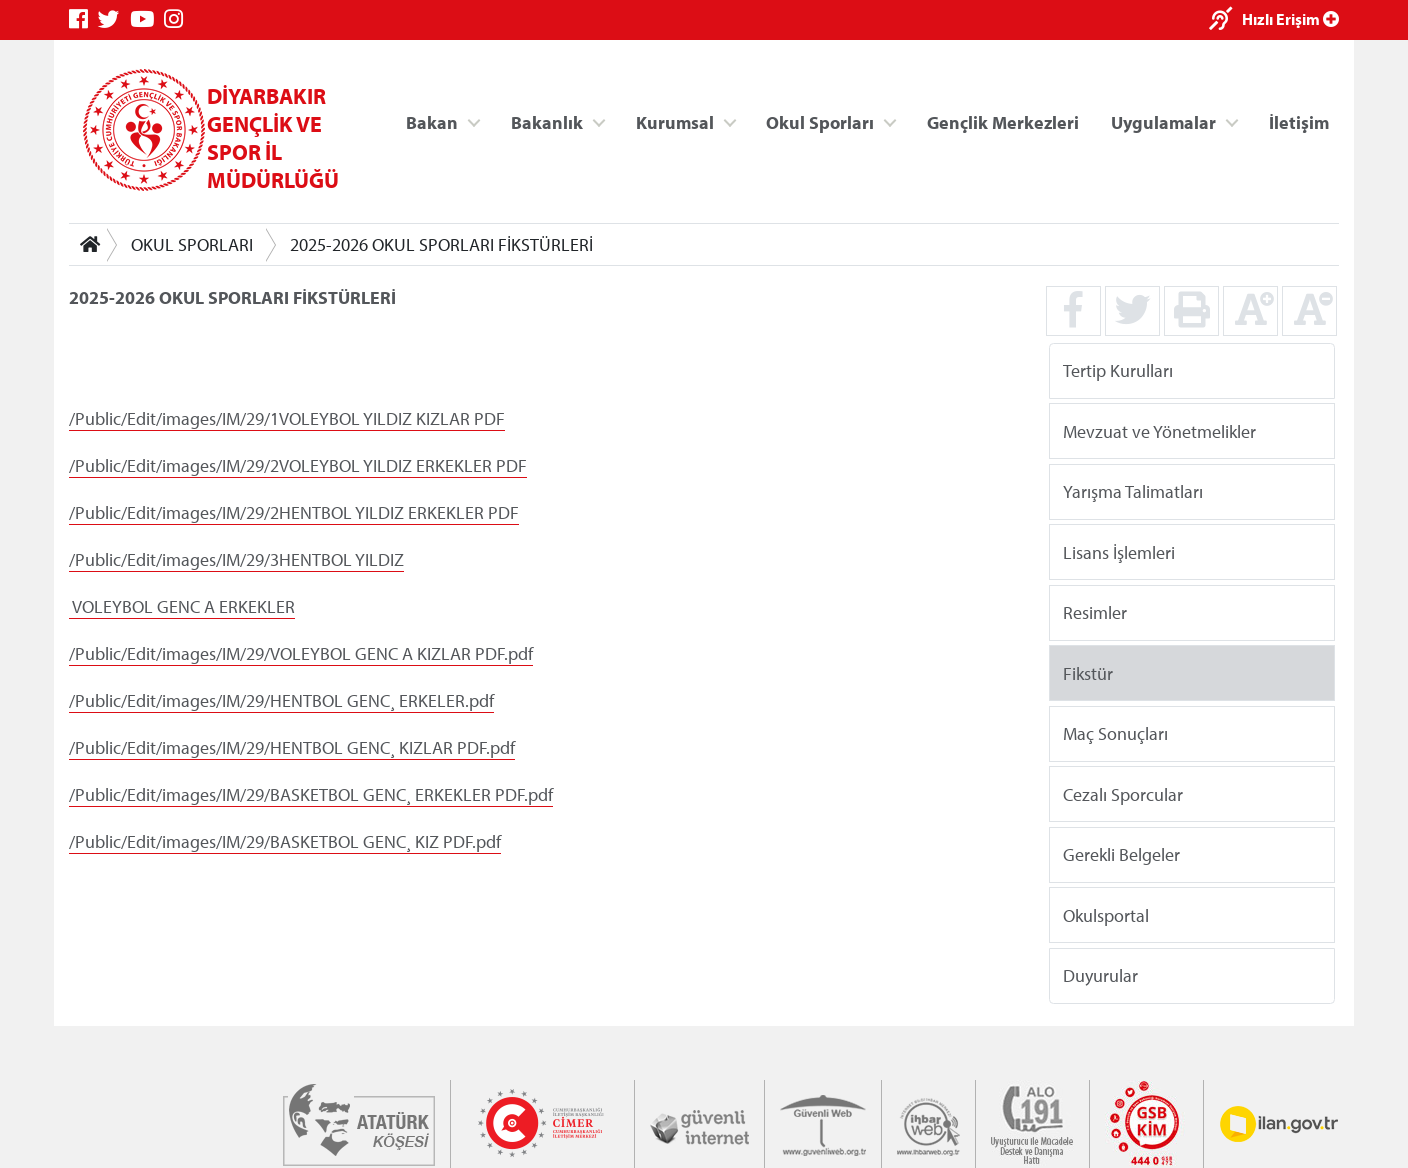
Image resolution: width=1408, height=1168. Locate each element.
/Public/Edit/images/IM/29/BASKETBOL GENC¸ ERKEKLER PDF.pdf (311, 794)
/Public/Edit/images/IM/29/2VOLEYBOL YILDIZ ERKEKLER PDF (298, 465)
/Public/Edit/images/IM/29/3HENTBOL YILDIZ (236, 559)
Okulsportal (1106, 914)
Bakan (432, 121)
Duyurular (1100, 975)
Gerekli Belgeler (1121, 854)
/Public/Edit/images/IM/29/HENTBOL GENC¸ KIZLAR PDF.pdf (292, 747)
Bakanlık (547, 121)
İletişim (1299, 121)
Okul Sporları (820, 121)
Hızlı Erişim (1290, 19)
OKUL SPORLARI (192, 244)
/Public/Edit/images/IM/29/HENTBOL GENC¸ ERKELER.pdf (281, 700)
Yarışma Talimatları (1133, 491)
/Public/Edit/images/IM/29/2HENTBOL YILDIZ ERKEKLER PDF (294, 512)
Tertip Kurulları (1118, 370)
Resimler (1095, 612)
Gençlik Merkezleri (1003, 121)
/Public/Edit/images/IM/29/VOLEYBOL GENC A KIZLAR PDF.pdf (301, 653)
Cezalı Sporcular (1123, 793)
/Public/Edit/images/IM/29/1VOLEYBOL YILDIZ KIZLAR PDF (287, 418)
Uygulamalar (1163, 121)
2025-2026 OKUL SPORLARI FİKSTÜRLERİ (441, 244)
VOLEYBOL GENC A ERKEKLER (183, 606)
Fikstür (1088, 672)
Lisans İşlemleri (1119, 551)
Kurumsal (675, 121)
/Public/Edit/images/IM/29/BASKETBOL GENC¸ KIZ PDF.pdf (285, 841)
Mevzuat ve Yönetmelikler (1159, 430)
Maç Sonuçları (1115, 733)
